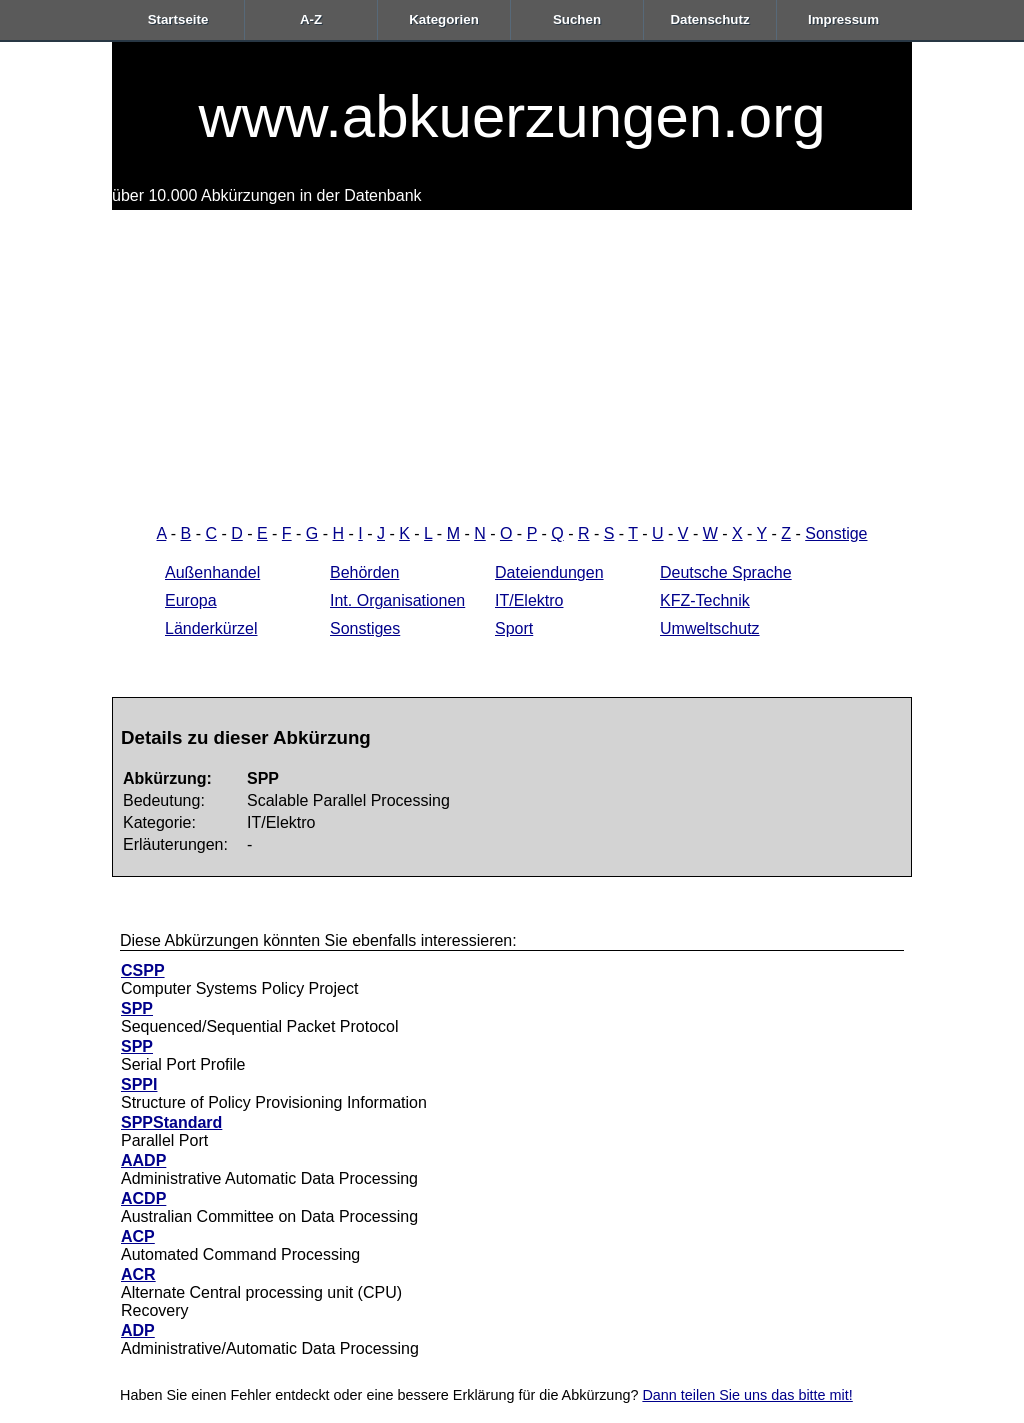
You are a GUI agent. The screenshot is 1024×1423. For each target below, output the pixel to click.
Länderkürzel (211, 628)
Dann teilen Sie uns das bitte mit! (747, 1395)
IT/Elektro (529, 600)
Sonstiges (365, 628)
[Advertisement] (512, 360)
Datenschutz (709, 19)
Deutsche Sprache (726, 572)
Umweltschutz (710, 628)
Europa (191, 600)
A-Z (311, 19)
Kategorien (444, 19)
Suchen (577, 19)
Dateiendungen (549, 572)
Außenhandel (212, 572)
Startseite (178, 19)
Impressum (843, 19)
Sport (514, 628)
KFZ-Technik (705, 600)
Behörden (364, 572)
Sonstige (836, 533)
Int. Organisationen (397, 600)
